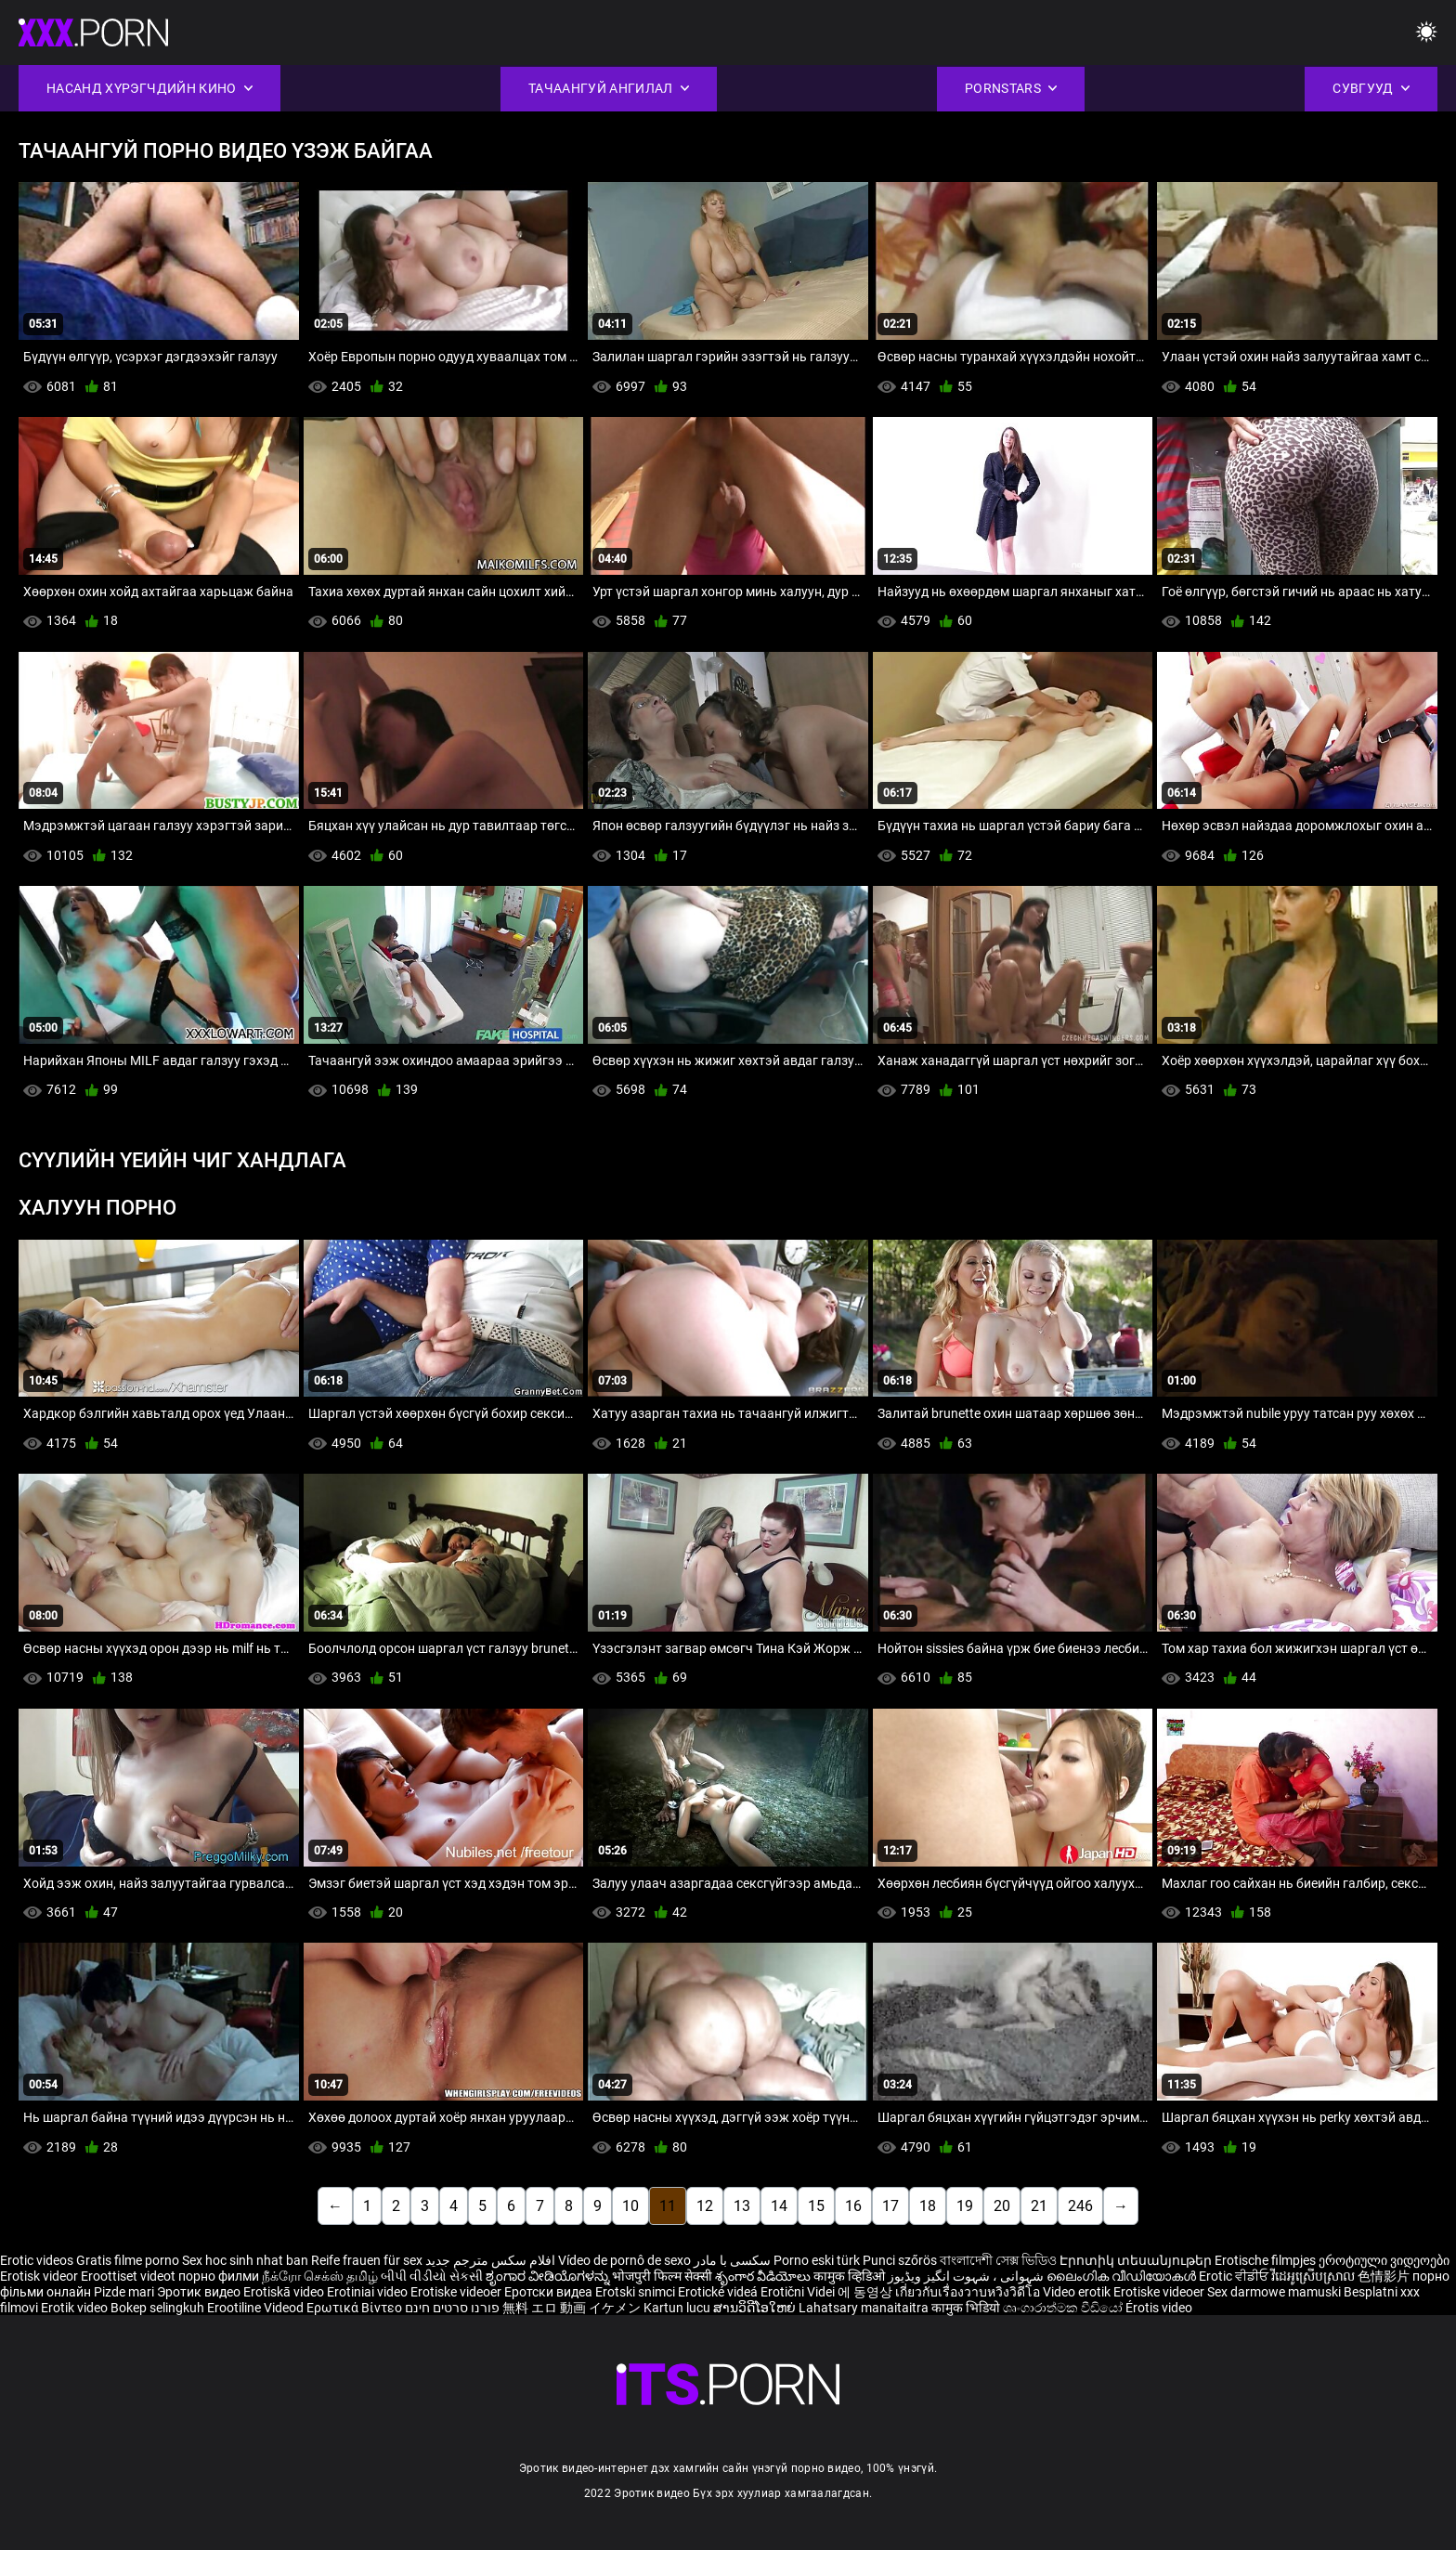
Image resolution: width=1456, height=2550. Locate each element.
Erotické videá (719, 2291)
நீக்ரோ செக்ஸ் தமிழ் (320, 2276)
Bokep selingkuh (157, 2307)
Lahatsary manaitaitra (865, 2307)
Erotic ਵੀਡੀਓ (1235, 2276)
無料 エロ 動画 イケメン (571, 2307)
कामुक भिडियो (967, 2307)
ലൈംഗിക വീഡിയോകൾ (1122, 2276)
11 (667, 2206)
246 (1080, 2206)
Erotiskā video (285, 2291)
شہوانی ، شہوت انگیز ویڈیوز (967, 2276)
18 (927, 2206)
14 (779, 2206)
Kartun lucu (678, 2307)
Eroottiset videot (129, 2276)
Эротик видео (200, 2291)
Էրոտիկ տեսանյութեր (1137, 2260)
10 (630, 2206)
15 (816, 2206)
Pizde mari (124, 2291)
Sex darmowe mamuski (1274, 2291)
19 (964, 2206)
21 (1039, 2206)
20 (1002, 2206)
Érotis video (1158, 2307)
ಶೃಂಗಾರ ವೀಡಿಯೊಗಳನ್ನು (549, 2276)
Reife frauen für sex (366, 2260)
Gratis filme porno (127, 2260)
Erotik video (75, 2307)
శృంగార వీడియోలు (764, 2276)
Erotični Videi (799, 2291)
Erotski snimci (636, 2291)
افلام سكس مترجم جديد (490, 2260)
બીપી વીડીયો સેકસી (432, 2276)
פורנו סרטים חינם (452, 2307)
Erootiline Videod (256, 2307)
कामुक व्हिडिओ (850, 2276)
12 (704, 2206)
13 (742, 2206)
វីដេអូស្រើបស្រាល (1314, 2276)
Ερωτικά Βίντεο (355, 2307)
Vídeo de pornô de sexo (624, 2260)
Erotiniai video (368, 2291)
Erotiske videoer (457, 2291)
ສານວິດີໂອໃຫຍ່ (756, 2307)
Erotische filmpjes (1265, 2260)
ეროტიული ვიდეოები (1384, 2260)
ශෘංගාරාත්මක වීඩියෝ (1064, 2307)
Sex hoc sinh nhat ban (245, 2260)
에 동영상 (866, 2291)
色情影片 (1385, 2276)
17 (890, 2206)
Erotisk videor (40, 2276)
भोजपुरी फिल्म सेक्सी (662, 2276)
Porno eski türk (817, 2260)
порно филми (218, 2276)
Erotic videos (38, 2260)
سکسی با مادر (732, 2260)
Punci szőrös (900, 2260)
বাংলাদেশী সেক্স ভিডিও (998, 2260)
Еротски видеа (549, 2291)
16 (853, 2206)
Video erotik (1078, 2291)
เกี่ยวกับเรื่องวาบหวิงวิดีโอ (969, 2291)
